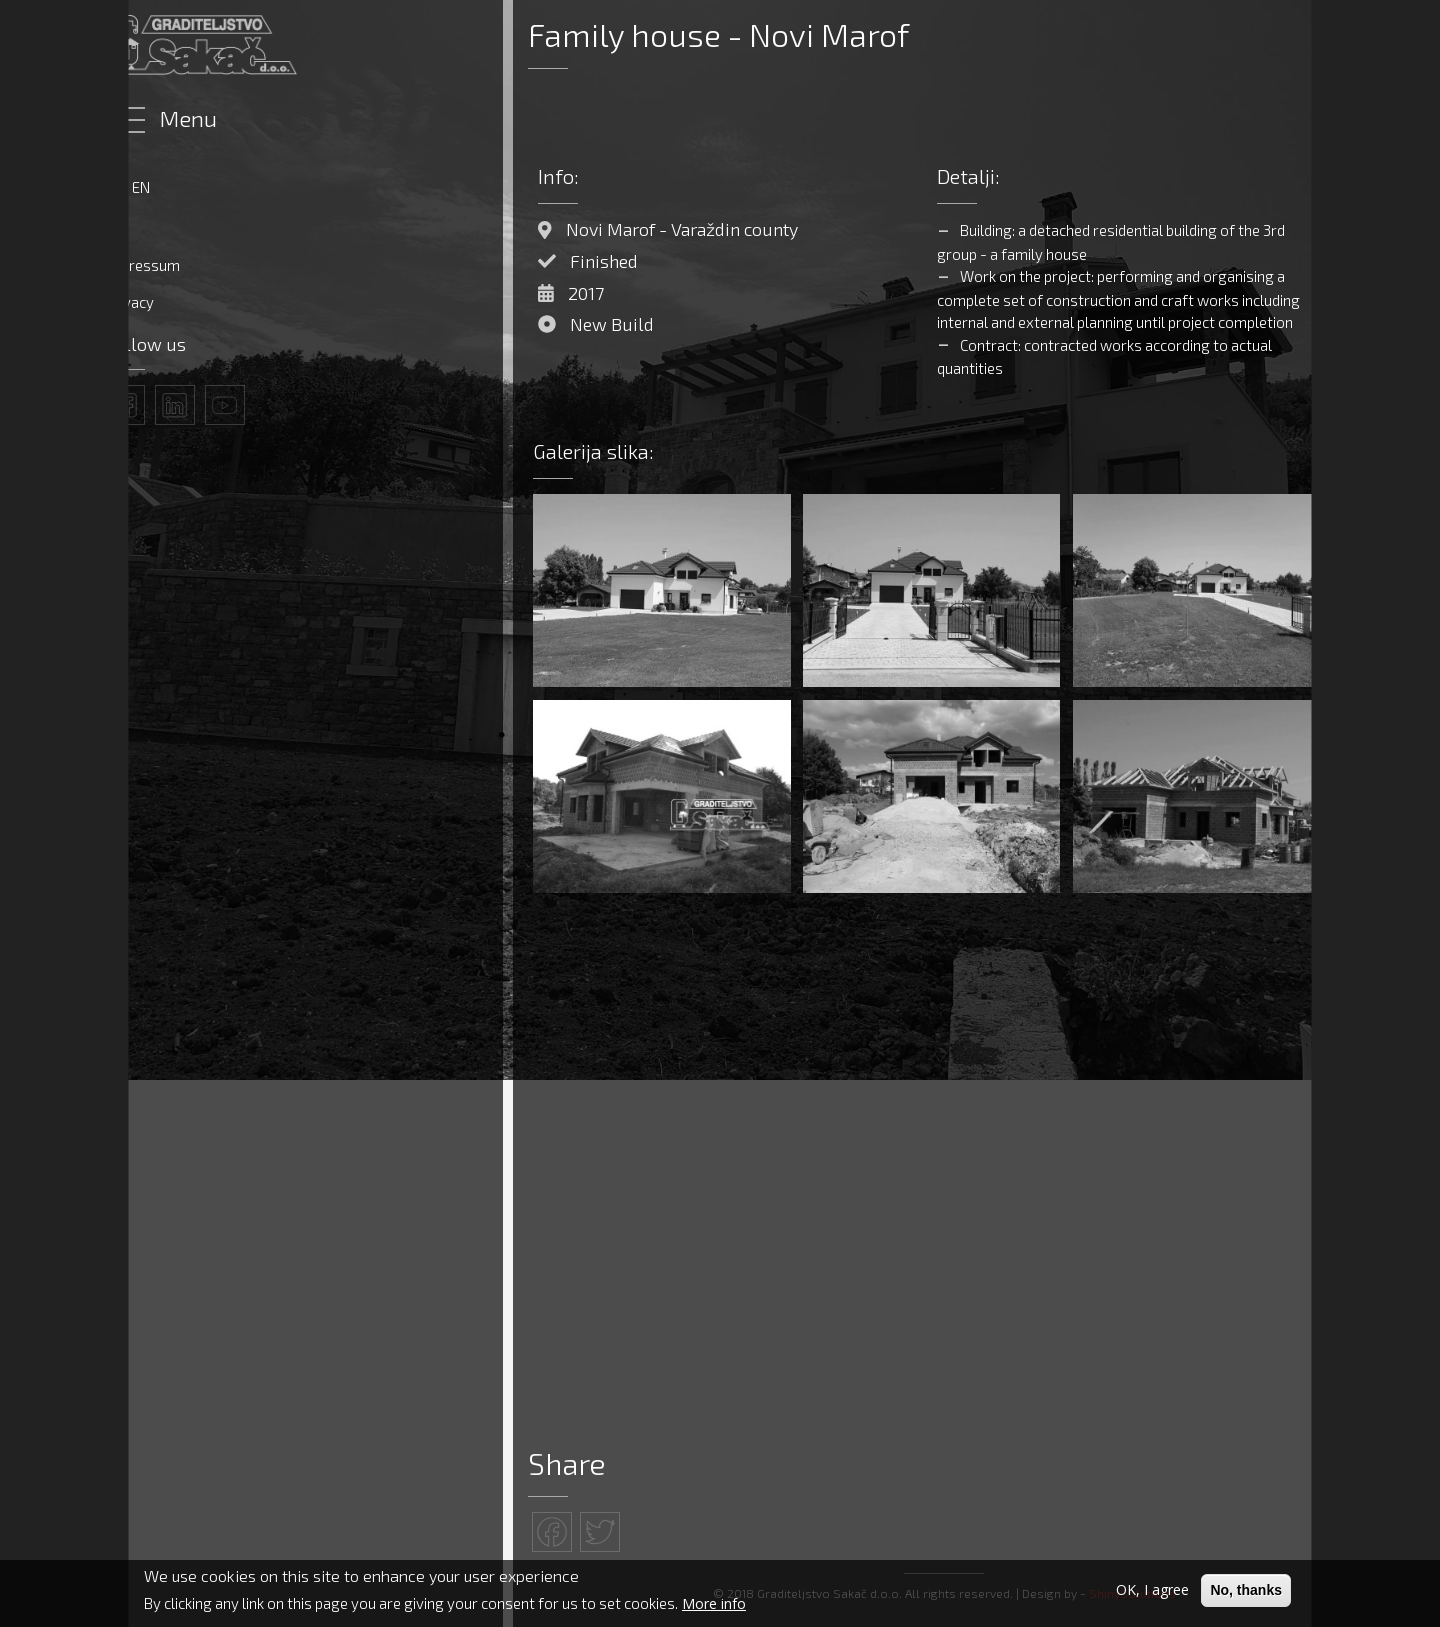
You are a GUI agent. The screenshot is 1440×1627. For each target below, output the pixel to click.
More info (714, 1603)
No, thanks (1246, 1590)
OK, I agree (1152, 1589)
